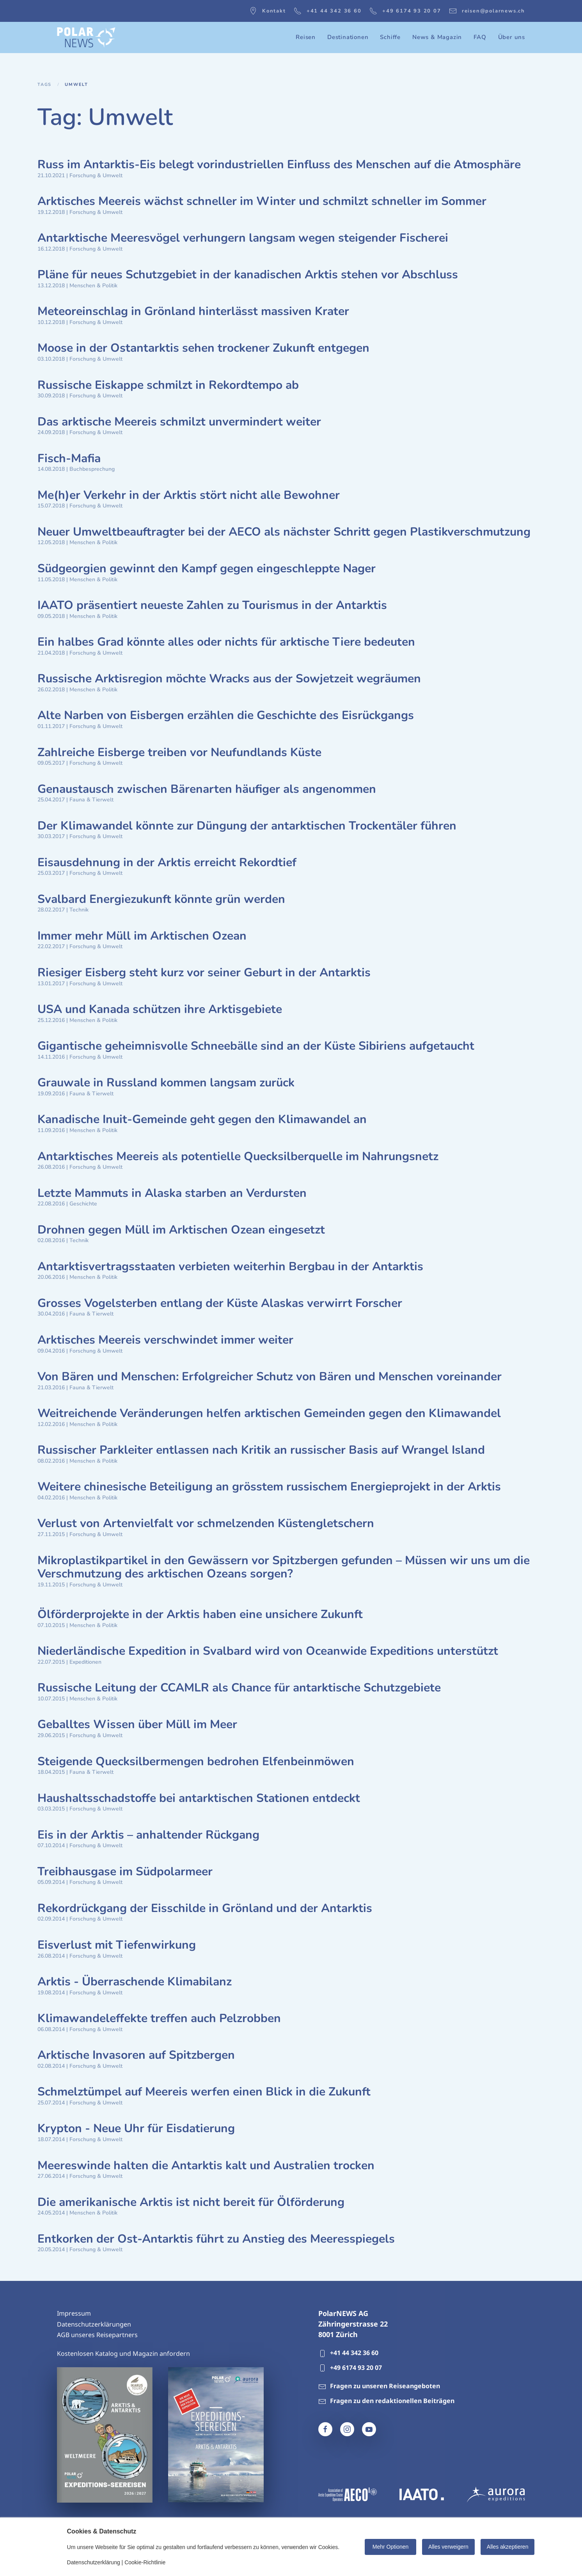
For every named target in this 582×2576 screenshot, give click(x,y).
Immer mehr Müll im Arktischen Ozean (142, 936)
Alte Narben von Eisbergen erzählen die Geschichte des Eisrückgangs (225, 715)
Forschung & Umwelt (95, 175)
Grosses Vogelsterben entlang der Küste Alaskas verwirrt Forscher (219, 1303)
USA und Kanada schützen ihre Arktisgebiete (159, 1009)
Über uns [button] (511, 37)
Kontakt (267, 11)
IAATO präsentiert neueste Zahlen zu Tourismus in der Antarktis (212, 605)
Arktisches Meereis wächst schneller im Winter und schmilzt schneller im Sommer (261, 201)
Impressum (74, 2313)
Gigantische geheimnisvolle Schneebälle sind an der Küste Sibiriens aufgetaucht (255, 1046)
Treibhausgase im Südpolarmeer (125, 1872)
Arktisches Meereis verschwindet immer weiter (165, 1340)
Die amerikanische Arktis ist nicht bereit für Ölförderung (190, 2202)
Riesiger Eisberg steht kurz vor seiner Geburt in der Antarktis (204, 973)
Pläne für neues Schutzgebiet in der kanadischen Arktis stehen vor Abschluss (247, 275)
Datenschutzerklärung (93, 2562)
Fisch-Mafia (69, 458)
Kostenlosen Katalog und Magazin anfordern (123, 2353)
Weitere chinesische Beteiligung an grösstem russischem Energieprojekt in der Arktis (269, 1487)
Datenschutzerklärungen (94, 2324)
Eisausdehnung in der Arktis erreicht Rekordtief (166, 863)
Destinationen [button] (347, 37)
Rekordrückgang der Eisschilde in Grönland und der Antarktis (204, 1908)
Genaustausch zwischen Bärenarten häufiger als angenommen (206, 789)
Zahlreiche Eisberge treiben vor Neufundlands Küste (179, 752)
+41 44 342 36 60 (328, 11)
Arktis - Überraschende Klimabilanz (134, 1982)
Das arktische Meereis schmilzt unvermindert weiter (179, 422)
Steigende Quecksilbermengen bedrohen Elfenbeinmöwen (195, 1762)
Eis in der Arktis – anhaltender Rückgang (148, 1835)
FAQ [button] (480, 37)
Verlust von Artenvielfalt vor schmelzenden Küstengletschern (205, 1523)
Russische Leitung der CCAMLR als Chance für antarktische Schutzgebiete (239, 1688)
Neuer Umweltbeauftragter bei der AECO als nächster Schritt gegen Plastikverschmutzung (284, 532)
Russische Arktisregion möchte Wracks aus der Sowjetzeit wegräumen (229, 679)
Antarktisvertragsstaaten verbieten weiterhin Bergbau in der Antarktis (230, 1267)
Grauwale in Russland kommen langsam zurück (166, 1083)
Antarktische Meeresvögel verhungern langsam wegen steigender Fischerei (242, 238)
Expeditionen (85, 1662)
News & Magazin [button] (437, 37)
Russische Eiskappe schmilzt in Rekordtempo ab (168, 385)
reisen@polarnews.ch (487, 11)
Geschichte (83, 1203)
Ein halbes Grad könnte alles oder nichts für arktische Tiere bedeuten (226, 642)
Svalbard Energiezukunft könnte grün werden (161, 899)
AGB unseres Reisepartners (97, 2334)
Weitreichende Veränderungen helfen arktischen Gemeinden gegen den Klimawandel (269, 1413)
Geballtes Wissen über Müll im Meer (137, 1724)
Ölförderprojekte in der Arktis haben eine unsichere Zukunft (200, 1614)
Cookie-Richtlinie (144, 2562)
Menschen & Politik (93, 285)
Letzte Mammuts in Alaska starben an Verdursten (172, 1193)
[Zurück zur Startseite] (86, 37)
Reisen (306, 37)
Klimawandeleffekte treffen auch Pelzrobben (159, 2018)
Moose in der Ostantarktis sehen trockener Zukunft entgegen (203, 348)
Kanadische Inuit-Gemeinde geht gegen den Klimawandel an (202, 1119)
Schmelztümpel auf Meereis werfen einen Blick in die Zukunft (204, 2092)
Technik (79, 909)
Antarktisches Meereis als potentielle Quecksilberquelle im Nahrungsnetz (237, 1156)
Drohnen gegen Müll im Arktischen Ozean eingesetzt (181, 1230)
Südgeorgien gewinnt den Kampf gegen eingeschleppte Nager (206, 569)
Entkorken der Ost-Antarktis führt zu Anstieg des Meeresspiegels (216, 2239)
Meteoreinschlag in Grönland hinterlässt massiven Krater (193, 311)
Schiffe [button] (390, 37)
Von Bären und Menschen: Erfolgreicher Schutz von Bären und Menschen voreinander (269, 1377)
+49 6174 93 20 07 (405, 11)
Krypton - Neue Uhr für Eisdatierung (136, 2128)
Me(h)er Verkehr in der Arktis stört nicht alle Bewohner (188, 495)
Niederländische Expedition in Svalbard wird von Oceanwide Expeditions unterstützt (267, 1651)
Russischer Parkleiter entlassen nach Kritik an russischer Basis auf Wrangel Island (261, 1450)
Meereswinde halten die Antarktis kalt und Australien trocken (205, 2166)
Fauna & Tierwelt (91, 799)
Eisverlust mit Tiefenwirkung (116, 1945)
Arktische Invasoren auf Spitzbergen (136, 2055)
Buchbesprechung (92, 469)
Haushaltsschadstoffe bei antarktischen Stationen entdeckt (198, 1798)
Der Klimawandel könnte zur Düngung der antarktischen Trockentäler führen (246, 826)
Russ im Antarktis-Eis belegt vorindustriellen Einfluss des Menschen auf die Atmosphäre (279, 165)
